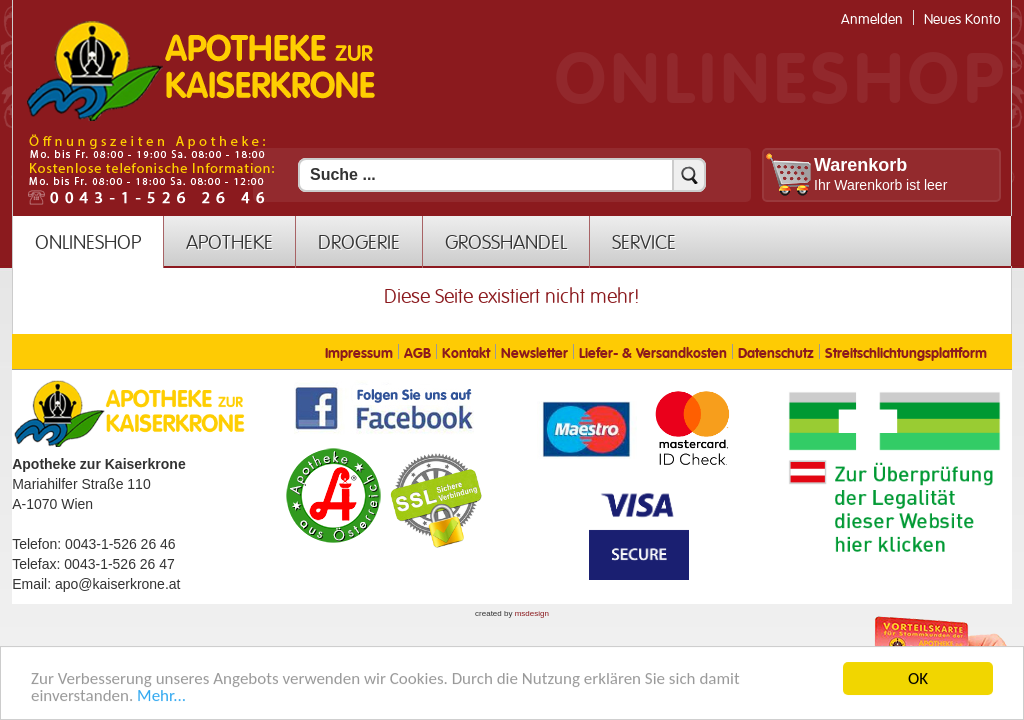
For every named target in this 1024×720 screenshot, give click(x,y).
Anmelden (872, 19)
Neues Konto (962, 19)
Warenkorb (860, 165)
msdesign (532, 613)
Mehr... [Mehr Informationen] (161, 699)
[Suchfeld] (502, 175)
